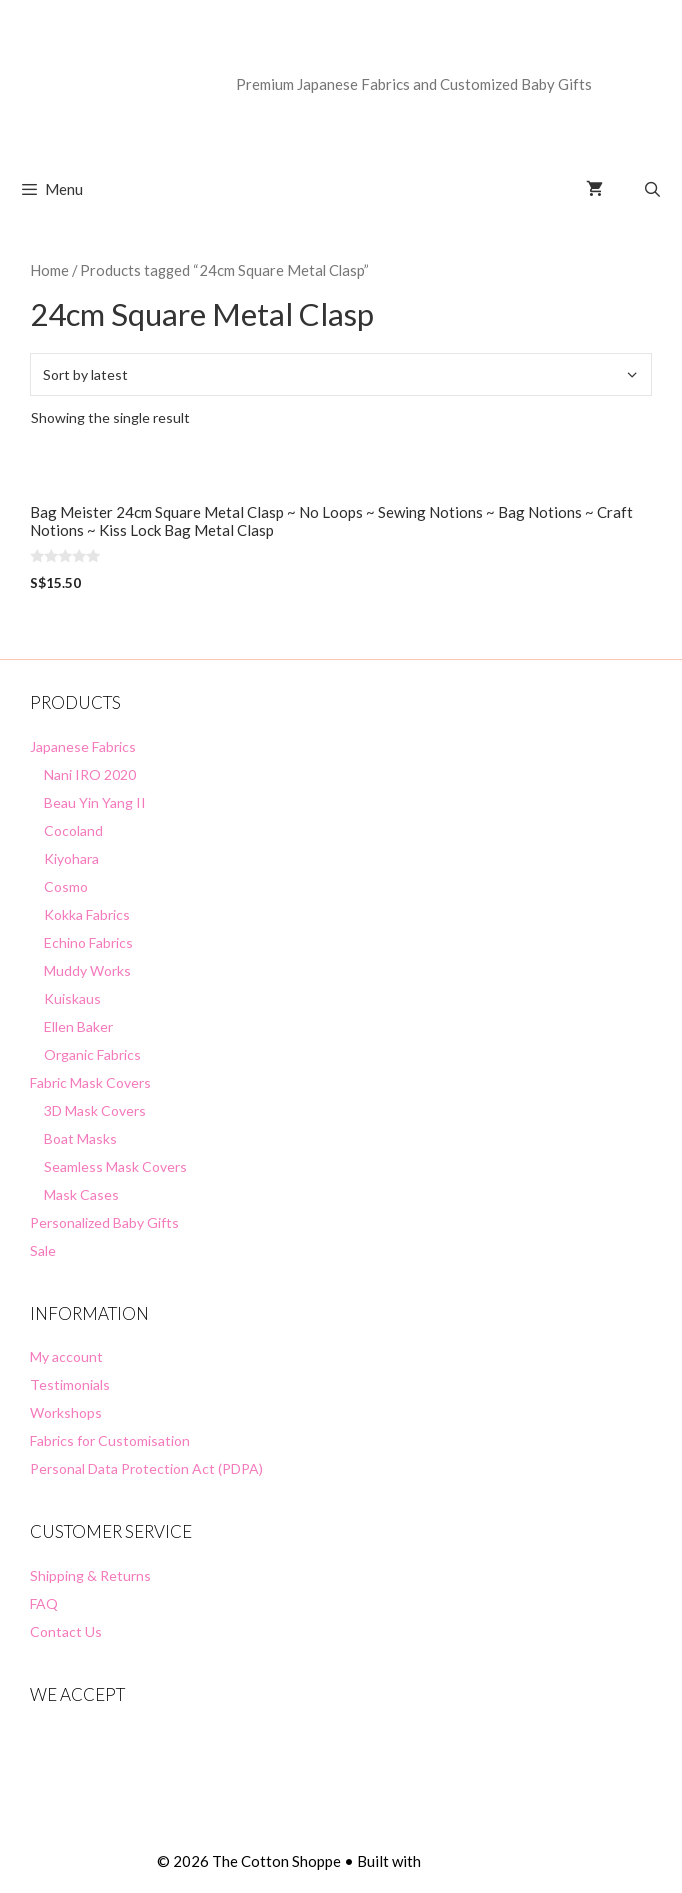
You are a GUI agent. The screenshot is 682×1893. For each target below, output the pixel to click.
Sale (43, 1250)
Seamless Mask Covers (115, 1166)
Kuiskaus (72, 998)
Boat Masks (80, 1138)
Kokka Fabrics (87, 914)
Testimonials (70, 1384)
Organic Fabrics (92, 1054)
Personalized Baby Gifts (104, 1222)
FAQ (44, 1603)
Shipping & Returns (90, 1575)
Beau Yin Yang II (95, 802)
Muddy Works (87, 970)
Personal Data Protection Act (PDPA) (146, 1468)
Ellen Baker (78, 1026)
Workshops (66, 1412)
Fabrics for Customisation (110, 1440)
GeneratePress (474, 1861)
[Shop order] (341, 374)
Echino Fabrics (88, 942)
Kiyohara (71, 858)
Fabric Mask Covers (90, 1082)
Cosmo (66, 886)
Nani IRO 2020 (90, 774)
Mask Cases (81, 1194)
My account (66, 1356)
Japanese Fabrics (83, 746)
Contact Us (66, 1631)
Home (49, 270)
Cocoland (73, 830)
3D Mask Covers (95, 1110)
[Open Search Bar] (652, 189)
